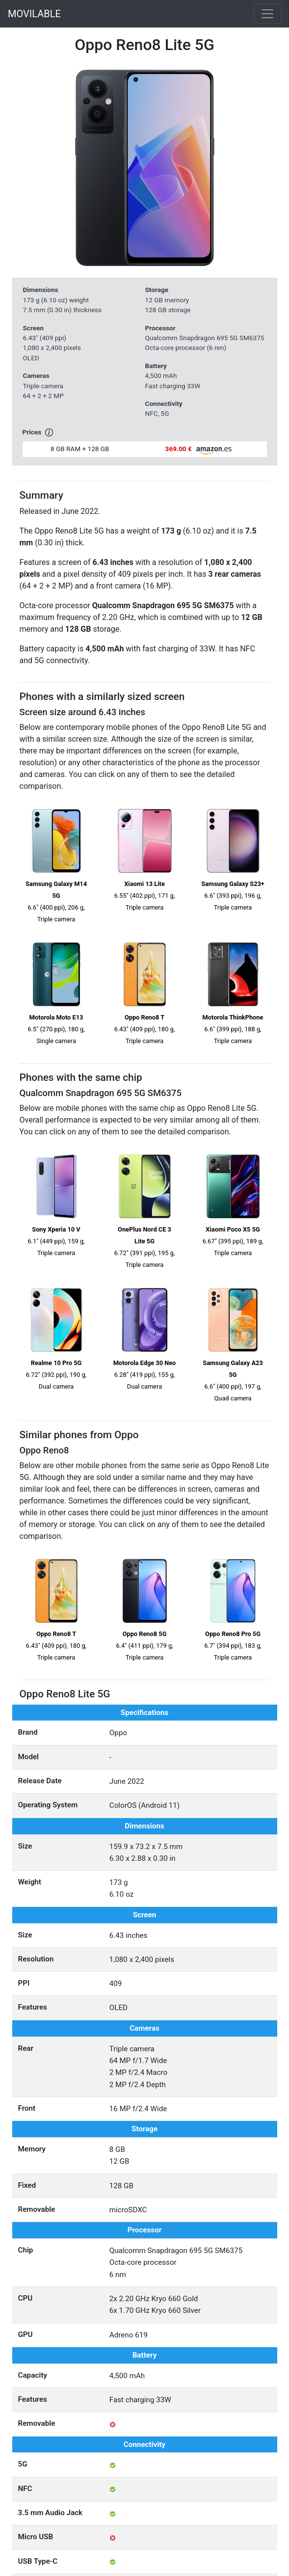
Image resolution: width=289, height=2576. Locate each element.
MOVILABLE (34, 14)
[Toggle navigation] (267, 14)
